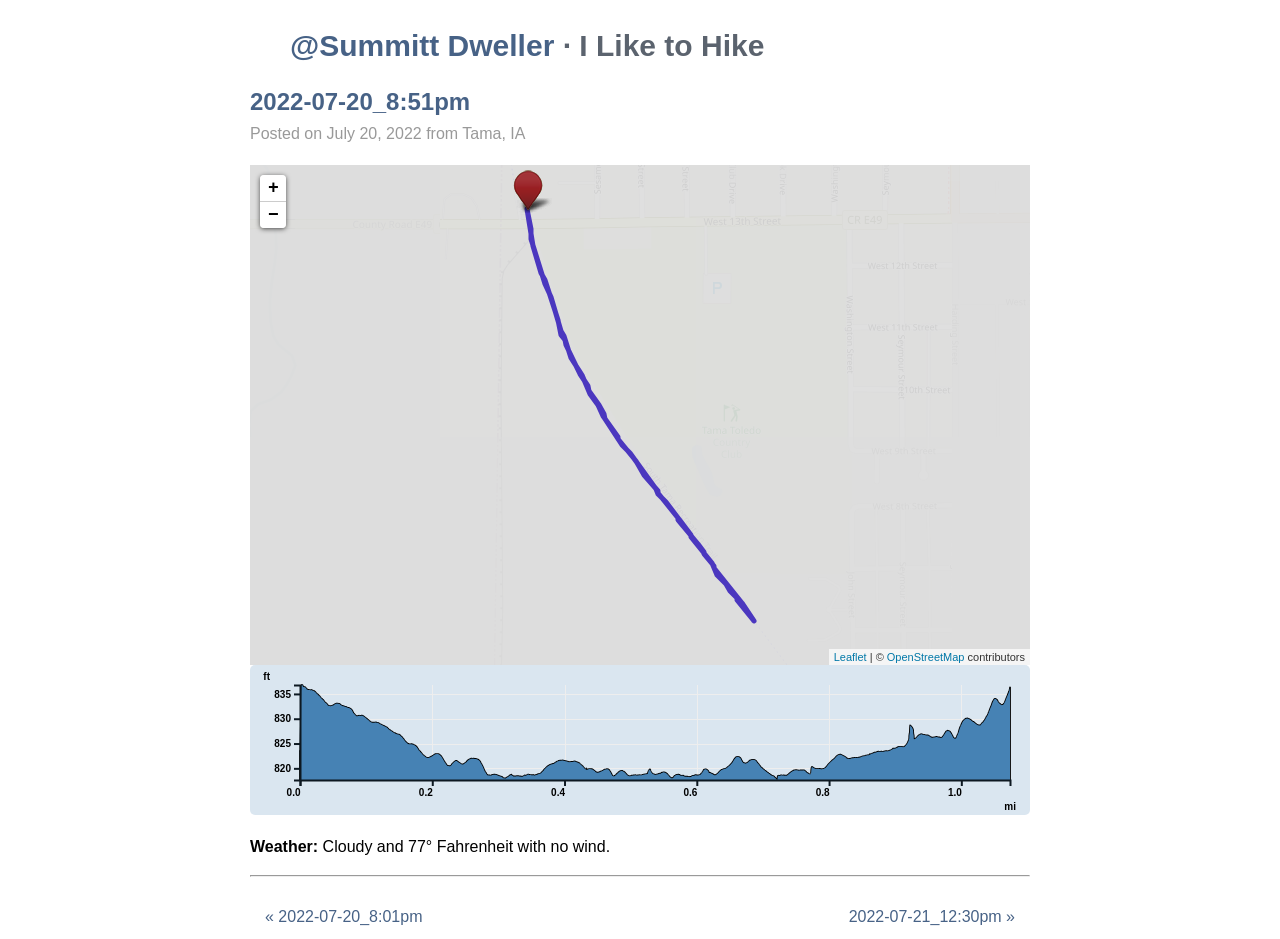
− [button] (273, 215)
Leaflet (850, 657)
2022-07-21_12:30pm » (932, 916)
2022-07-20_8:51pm (360, 101)
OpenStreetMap (926, 657)
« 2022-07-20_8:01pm (343, 916)
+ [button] (273, 188)
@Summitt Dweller (422, 45)
